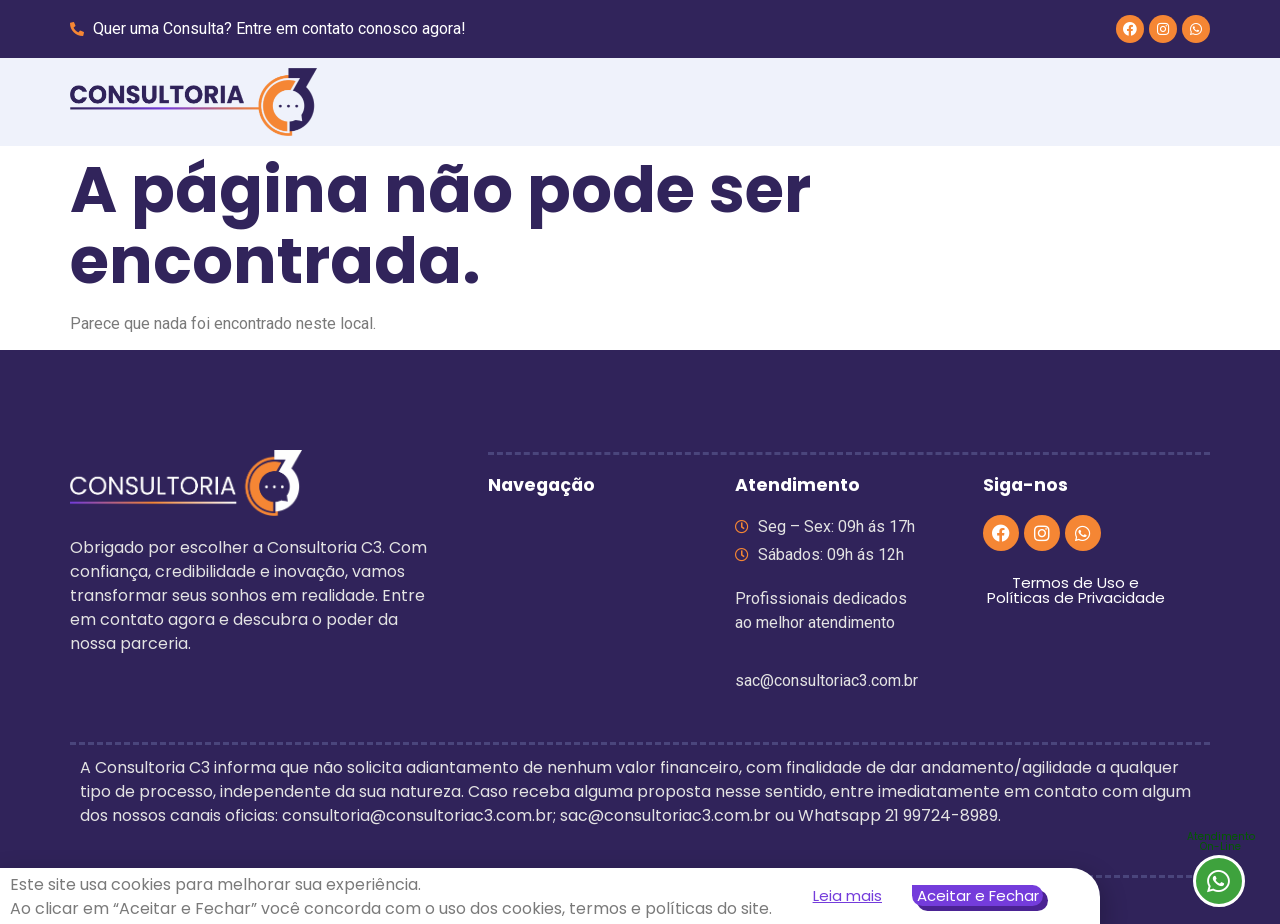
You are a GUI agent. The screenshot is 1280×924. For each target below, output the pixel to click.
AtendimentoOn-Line (1221, 841)
